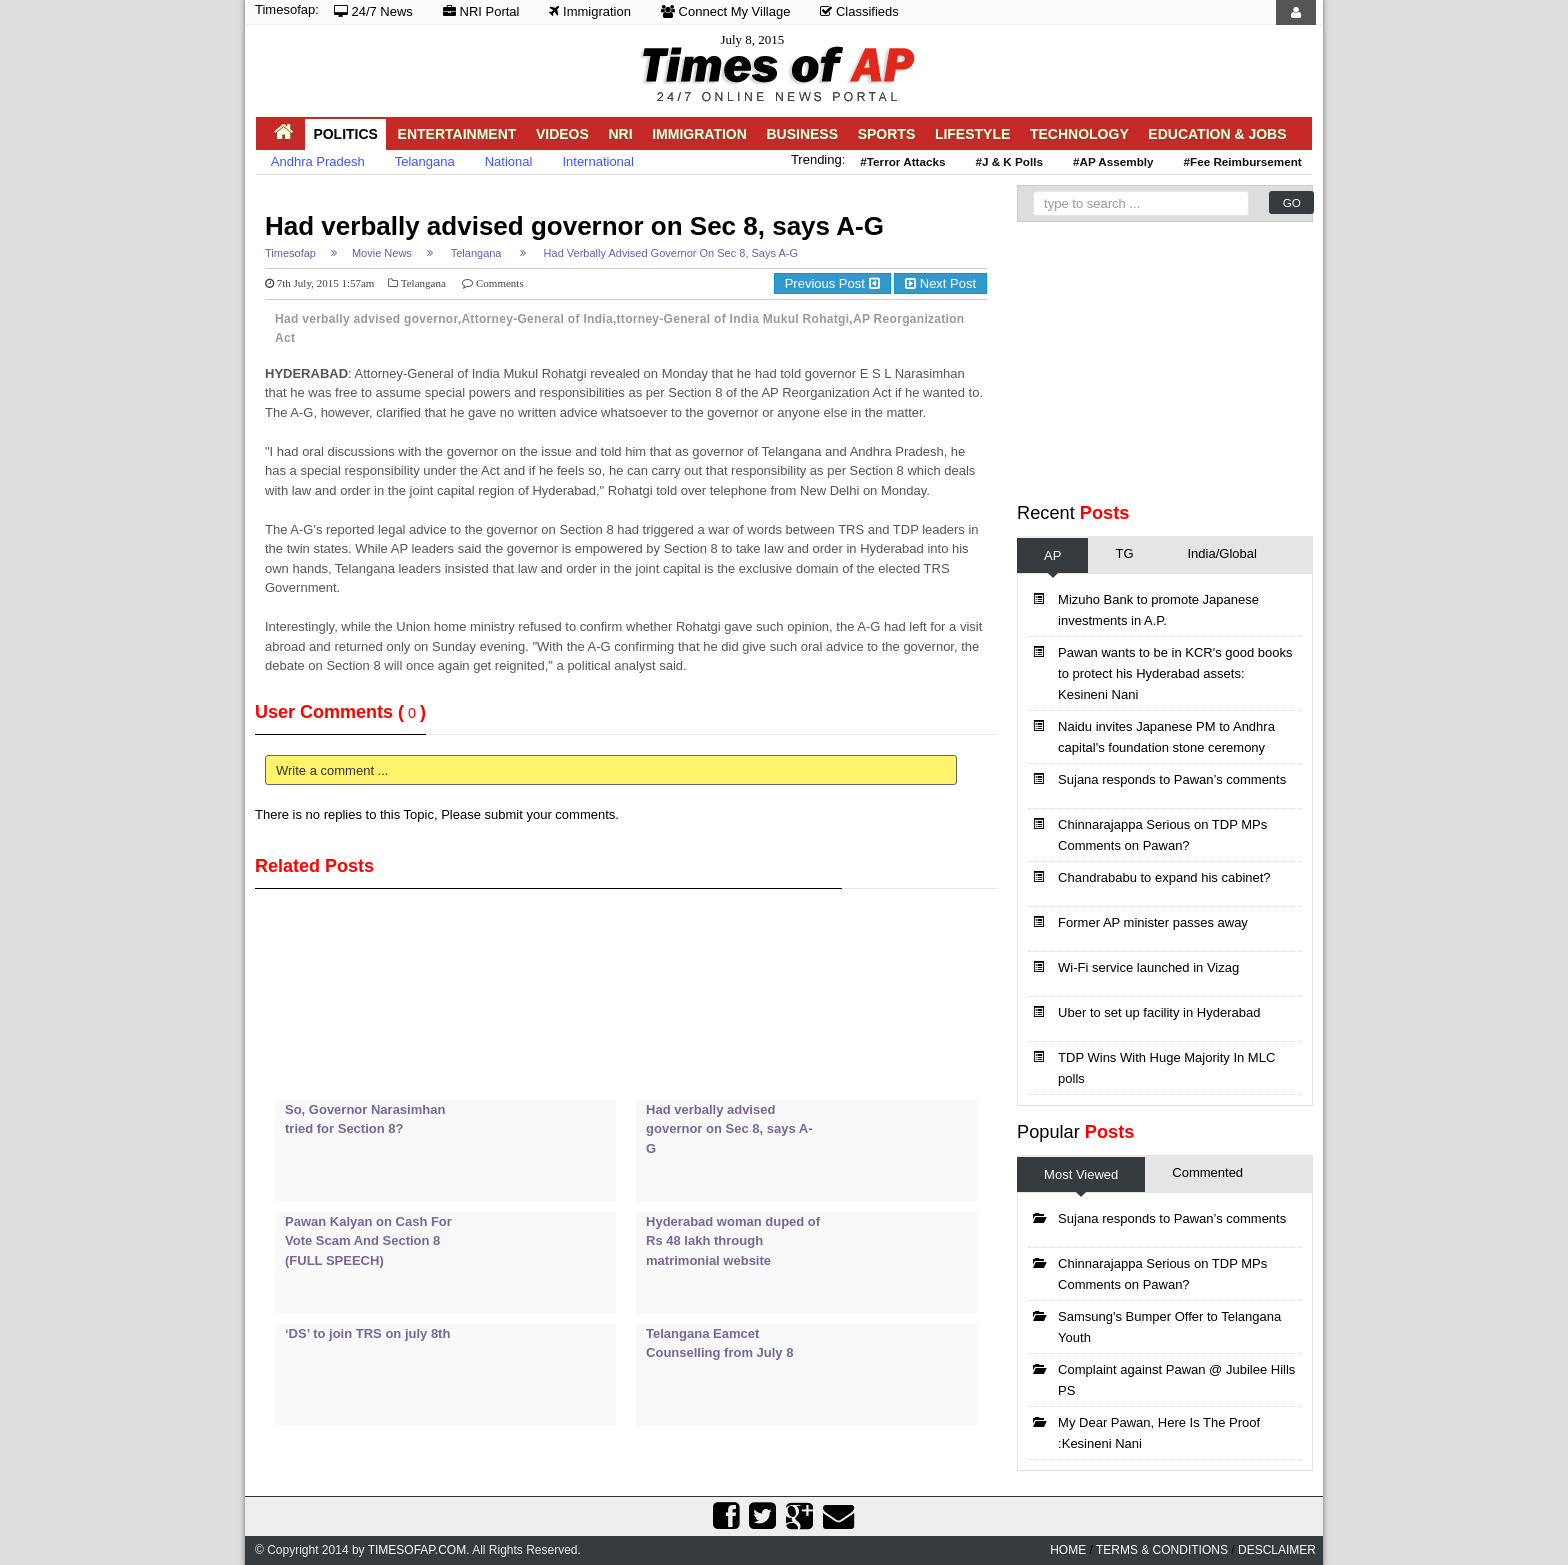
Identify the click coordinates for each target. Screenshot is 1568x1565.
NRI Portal (481, 11)
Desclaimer (1277, 1550)
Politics (345, 134)
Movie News (382, 253)
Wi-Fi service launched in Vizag (1148, 967)
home (1068, 1550)
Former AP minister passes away (1153, 922)
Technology (1079, 134)
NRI (620, 134)
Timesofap (290, 253)
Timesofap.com (417, 1550)
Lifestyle (972, 134)
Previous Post (832, 283)
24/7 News (373, 11)
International (598, 161)
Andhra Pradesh (318, 161)
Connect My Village (725, 11)
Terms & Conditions (1162, 1550)
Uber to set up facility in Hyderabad (1159, 1012)
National (509, 161)
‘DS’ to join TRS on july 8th (367, 1333)
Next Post (940, 283)
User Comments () (340, 712)
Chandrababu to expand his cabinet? (1164, 877)
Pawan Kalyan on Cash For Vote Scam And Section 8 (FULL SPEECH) (368, 1241)
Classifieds (859, 11)
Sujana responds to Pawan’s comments (1172, 779)
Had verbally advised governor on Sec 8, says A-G (574, 226)
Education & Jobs (1217, 134)
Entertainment (457, 134)
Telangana (425, 161)
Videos (562, 134)
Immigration (590, 11)
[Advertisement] (619, 197)
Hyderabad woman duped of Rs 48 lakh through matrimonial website (733, 1241)
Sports (887, 134)
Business (802, 134)
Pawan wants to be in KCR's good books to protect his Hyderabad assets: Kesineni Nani (1175, 673)
